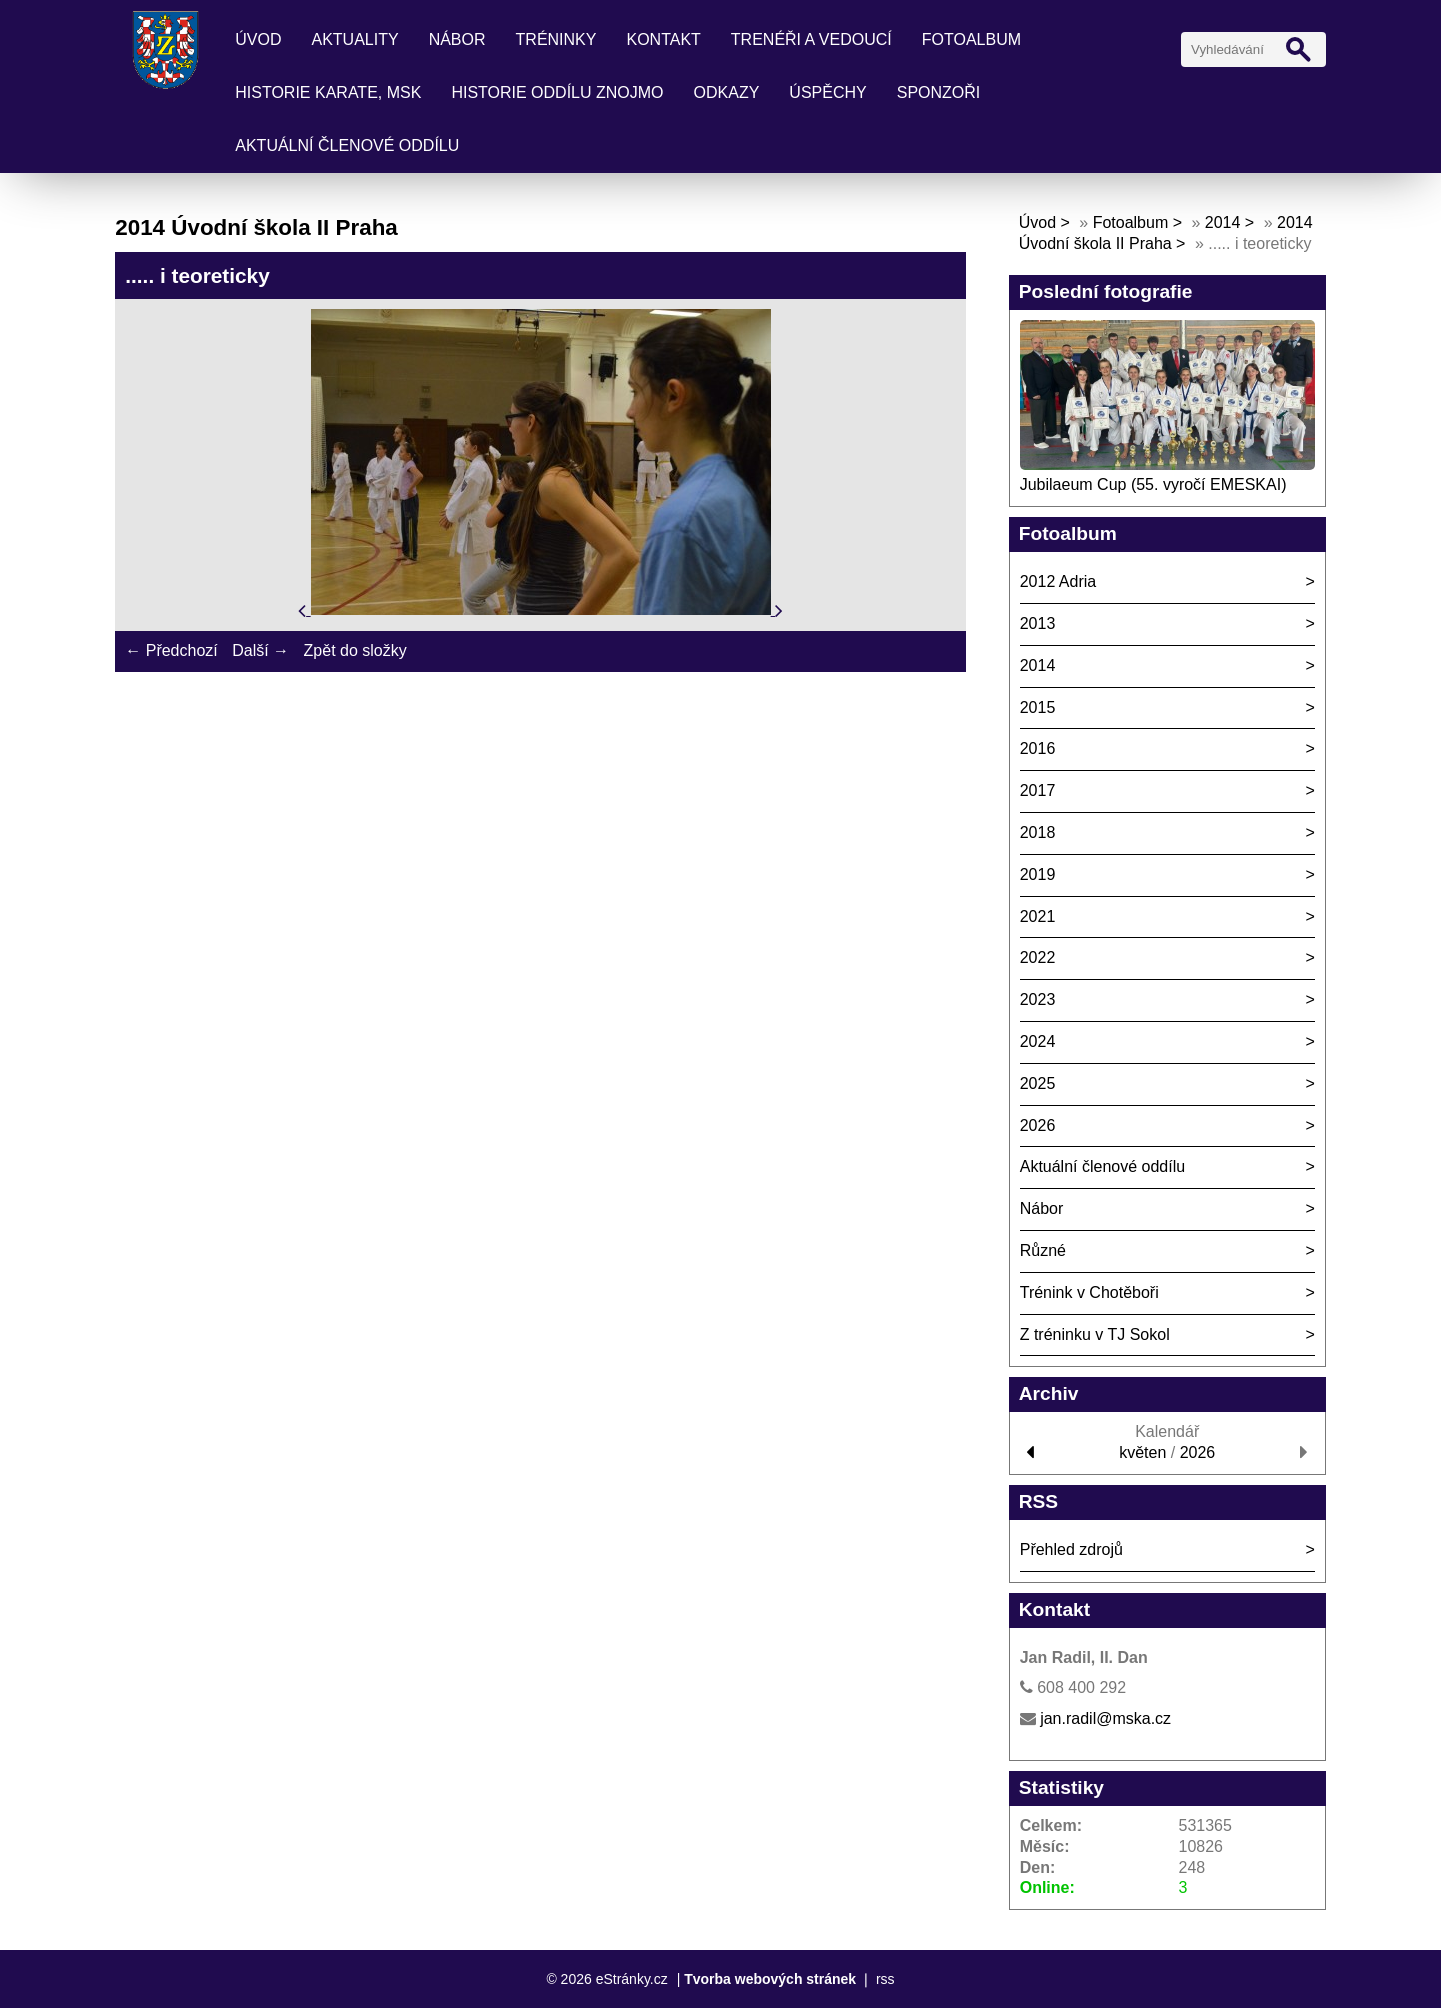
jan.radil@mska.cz (1105, 1718)
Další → (260, 650)
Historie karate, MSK (328, 92)
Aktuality (355, 39)
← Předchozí (171, 650)
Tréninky (556, 39)
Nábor (457, 39)
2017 (1038, 790)
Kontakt (663, 39)
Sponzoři (939, 92)
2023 (1038, 999)
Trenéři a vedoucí (811, 39)
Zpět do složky (355, 650)
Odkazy (727, 92)
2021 (1038, 916)
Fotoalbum (971, 39)
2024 (1038, 1041)
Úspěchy (827, 92)
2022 (1038, 957)
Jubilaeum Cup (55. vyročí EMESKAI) (1153, 484)
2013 (1038, 623)
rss (885, 1979)
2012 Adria (1058, 581)
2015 (1038, 707)
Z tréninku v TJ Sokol (1095, 1334)
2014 (1223, 222)
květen (1142, 1452)
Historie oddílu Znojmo (557, 92)
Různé (1043, 1250)
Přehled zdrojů (1071, 1549)
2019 (1038, 874)
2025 (1038, 1083)
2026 (1038, 1125)
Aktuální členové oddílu (347, 145)
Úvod (258, 39)
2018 (1038, 832)
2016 (1038, 748)
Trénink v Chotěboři (1089, 1292)
